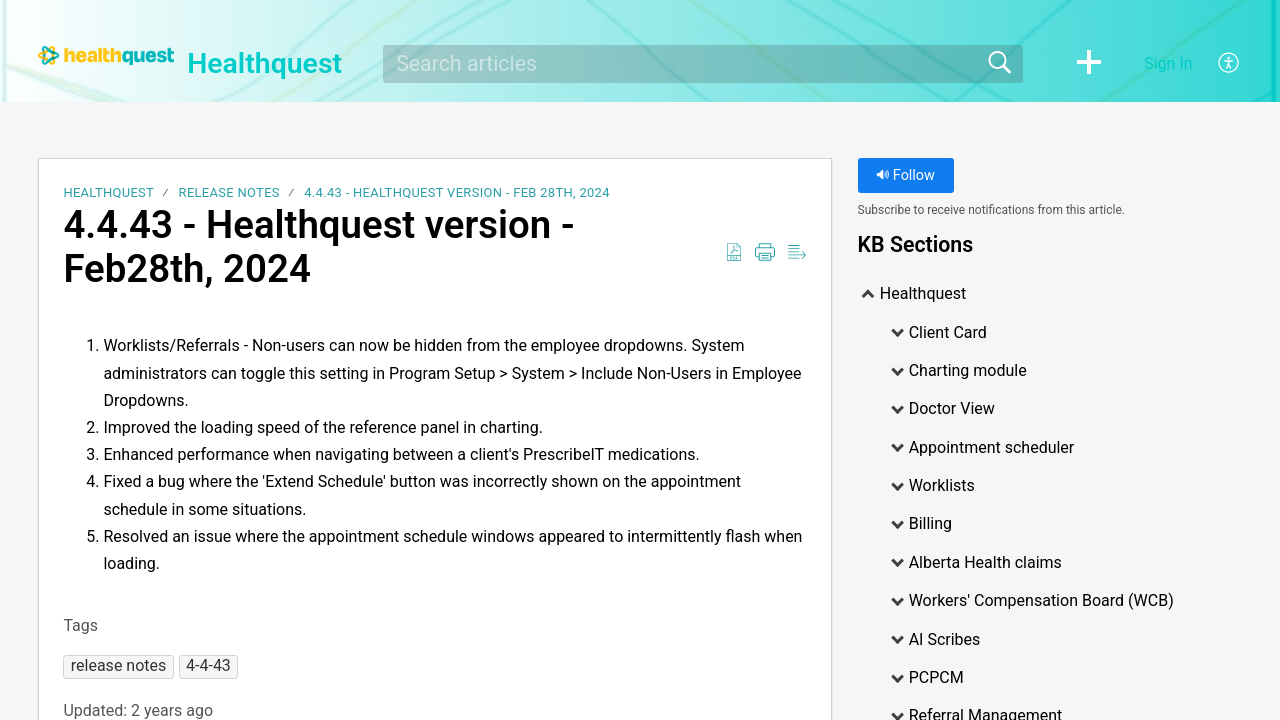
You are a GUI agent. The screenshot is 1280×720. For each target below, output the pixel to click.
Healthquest (108, 192)
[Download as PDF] (734, 253)
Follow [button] (905, 175)
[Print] (765, 253)
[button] (1089, 64)
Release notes (229, 192)
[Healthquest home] (106, 55)
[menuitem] (1217, 64)
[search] (703, 64)
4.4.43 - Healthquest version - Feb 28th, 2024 (457, 192)
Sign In (1168, 63)
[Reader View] (797, 253)
